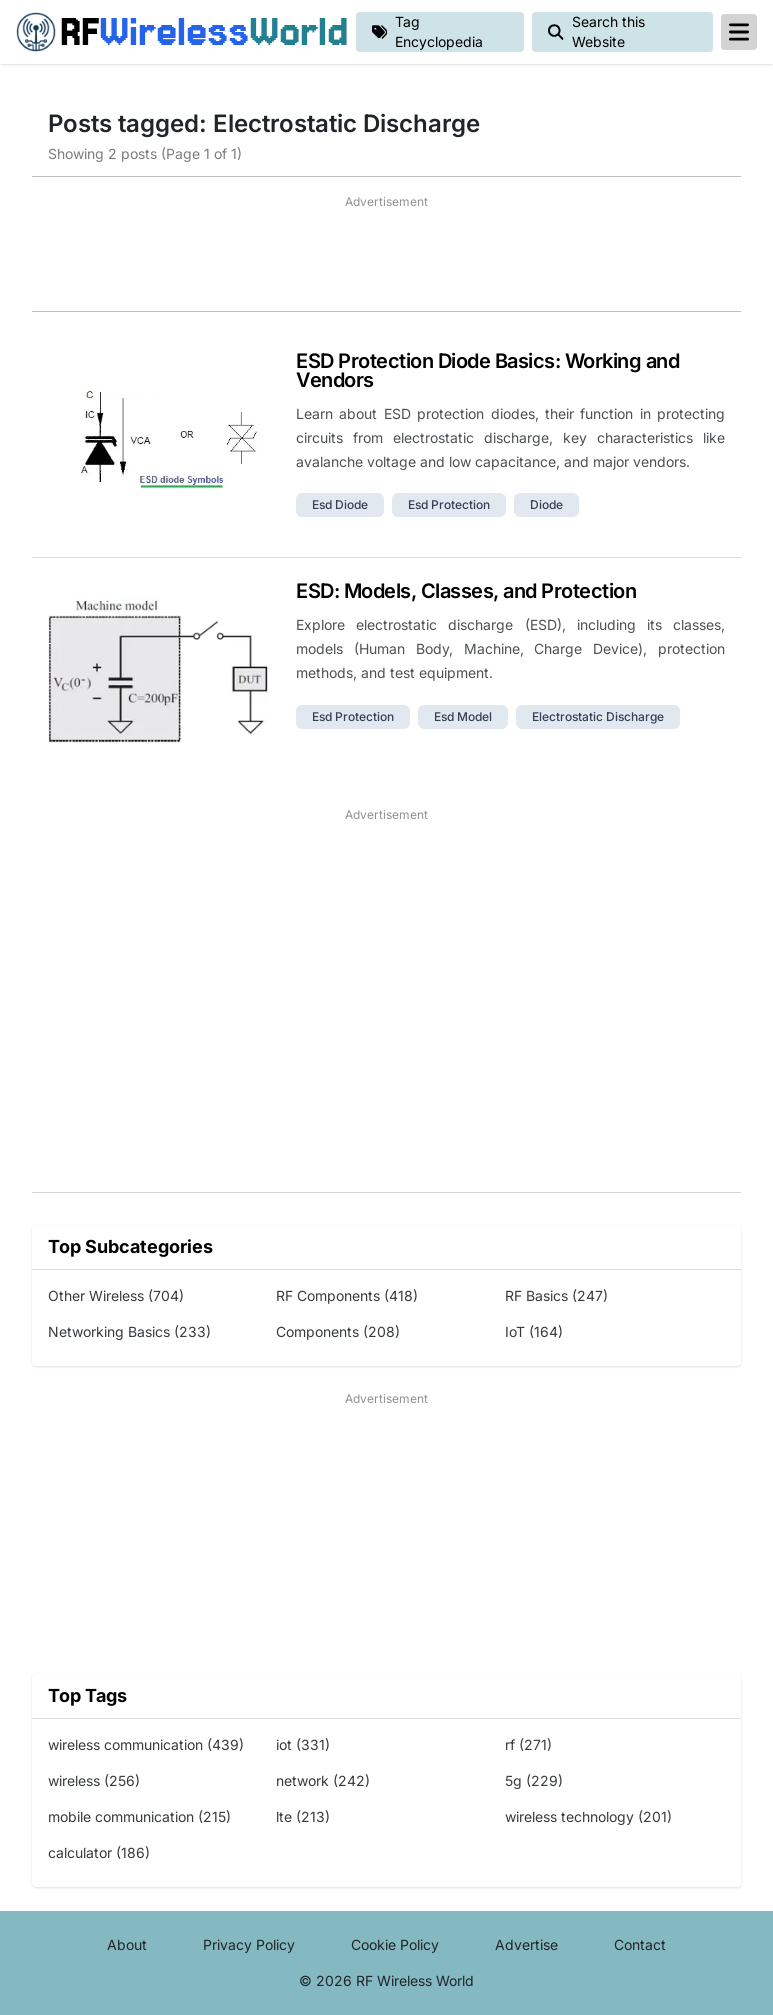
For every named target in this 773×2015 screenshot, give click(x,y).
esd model (463, 716)
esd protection (449, 504)
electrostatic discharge (598, 716)
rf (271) (528, 1744)
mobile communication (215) (139, 1816)
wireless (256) (94, 1780)
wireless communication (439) (146, 1744)
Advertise (526, 1944)
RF (178, 32)
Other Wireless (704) (116, 1295)
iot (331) (303, 1744)
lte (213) (303, 1816)
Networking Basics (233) (129, 1331)
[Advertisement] (386, 261)
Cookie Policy (395, 1944)
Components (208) (338, 1331)
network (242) (323, 1780)
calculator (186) (99, 1852)
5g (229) (534, 1780)
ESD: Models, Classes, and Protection (466, 591)
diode (546, 504)
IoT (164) (534, 1331)
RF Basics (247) (556, 1295)
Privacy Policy (249, 1944)
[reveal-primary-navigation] (739, 32)
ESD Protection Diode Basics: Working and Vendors (487, 370)
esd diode (340, 504)
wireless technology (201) (588, 1816)
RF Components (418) (347, 1295)
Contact (640, 1944)
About (127, 1944)
